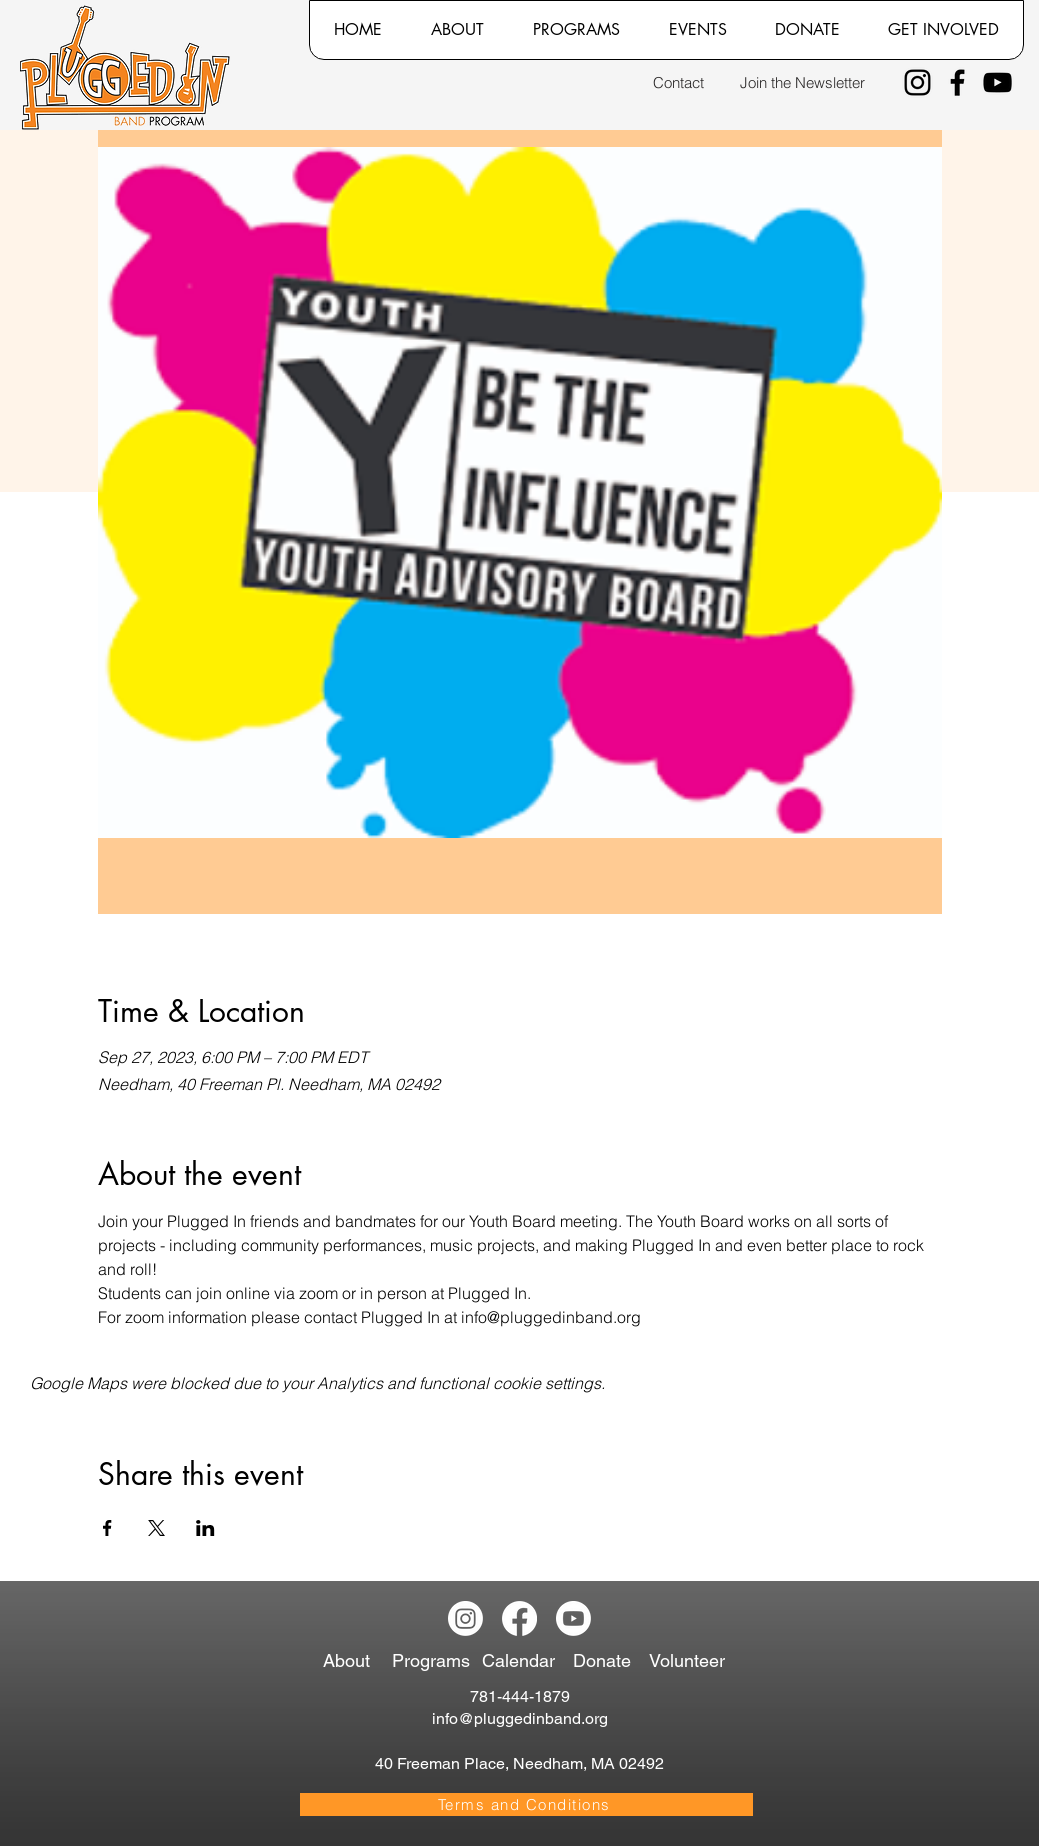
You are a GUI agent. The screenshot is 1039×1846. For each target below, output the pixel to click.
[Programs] (434, 1661)
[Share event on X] (156, 1528)
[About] (353, 1661)
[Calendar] (527, 1661)
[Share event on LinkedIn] (205, 1528)
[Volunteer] (691, 1661)
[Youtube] (573, 1618)
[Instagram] (917, 82)
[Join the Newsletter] (803, 82)
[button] (457, 30)
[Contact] (678, 82)
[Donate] (605, 1661)
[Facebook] (957, 82)
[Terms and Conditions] (526, 1804)
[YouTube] (997, 82)
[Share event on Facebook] (107, 1528)
